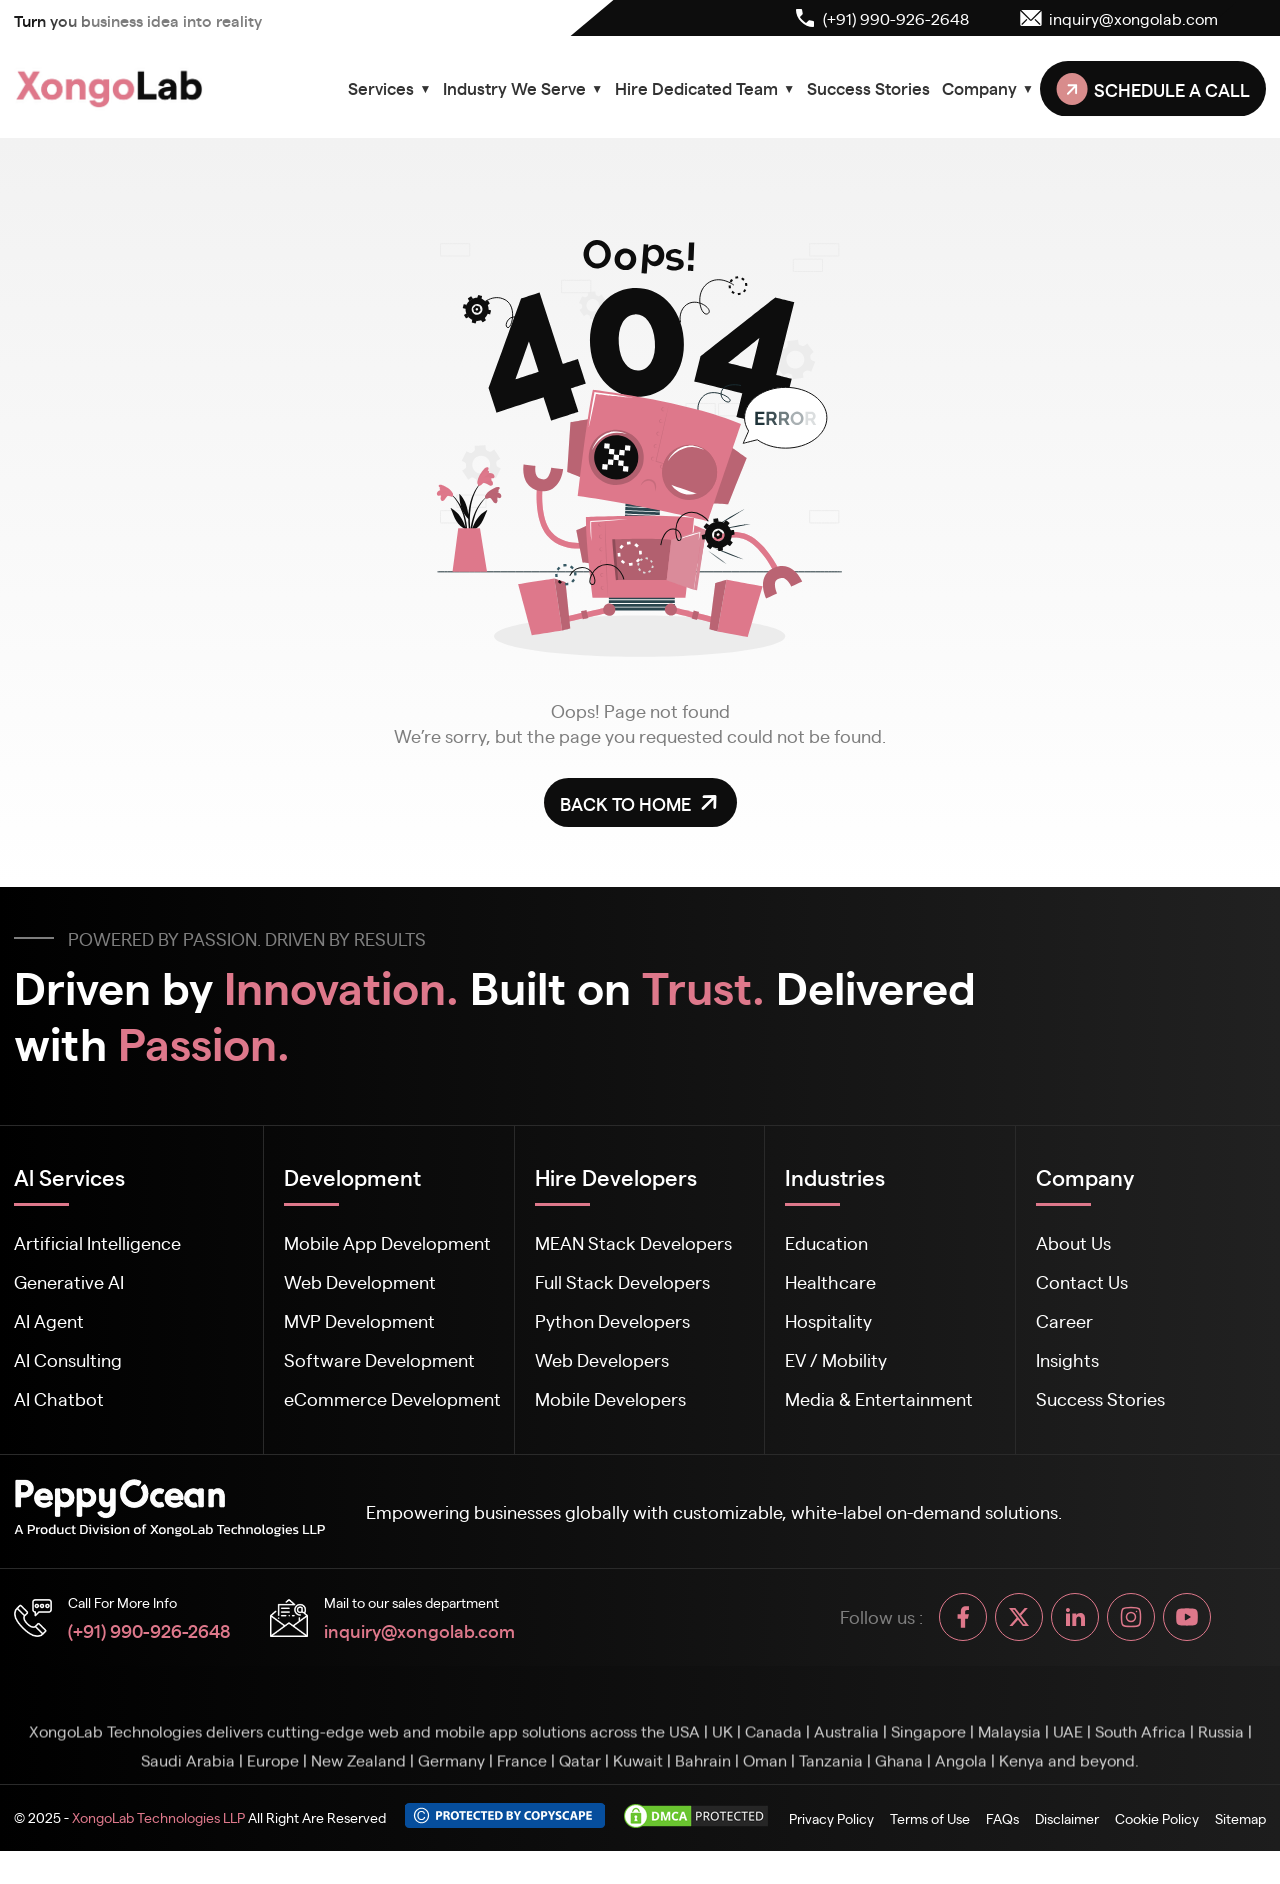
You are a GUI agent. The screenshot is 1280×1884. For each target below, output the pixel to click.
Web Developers (602, 1359)
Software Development (379, 1359)
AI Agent (49, 1320)
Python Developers (612, 1320)
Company (988, 88)
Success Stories (868, 88)
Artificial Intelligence (97, 1242)
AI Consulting (68, 1359)
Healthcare (830, 1281)
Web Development (360, 1281)
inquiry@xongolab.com (419, 1630)
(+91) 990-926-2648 (149, 1630)
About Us (1073, 1242)
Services (389, 88)
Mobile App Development (387, 1242)
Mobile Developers (610, 1398)
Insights (1067, 1359)
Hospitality (828, 1320)
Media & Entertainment (879, 1398)
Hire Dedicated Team (705, 88)
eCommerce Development (392, 1398)
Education (826, 1242)
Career (1064, 1320)
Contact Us (1082, 1281)
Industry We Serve (523, 88)
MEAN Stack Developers (633, 1242)
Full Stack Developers (622, 1281)
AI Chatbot (59, 1398)
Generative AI (69, 1281)
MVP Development (359, 1320)
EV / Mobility (836, 1359)
